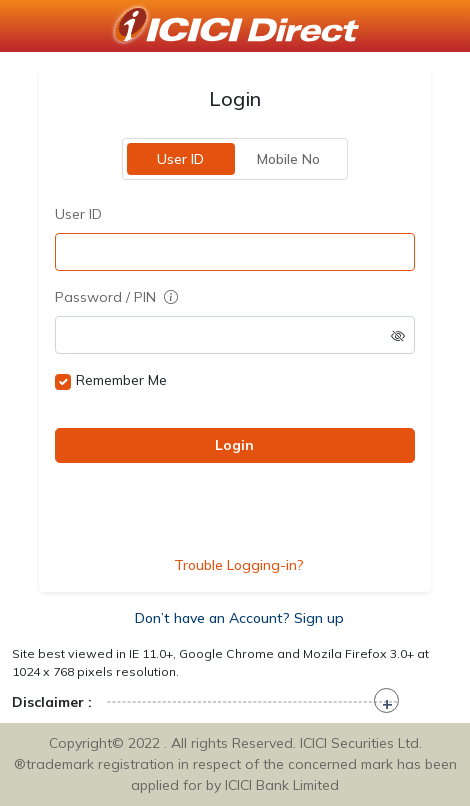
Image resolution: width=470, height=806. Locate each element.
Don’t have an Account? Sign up (239, 618)
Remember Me (121, 380)
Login (235, 445)
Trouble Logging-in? (239, 565)
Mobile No (289, 159)
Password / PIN (116, 297)
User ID (181, 159)
